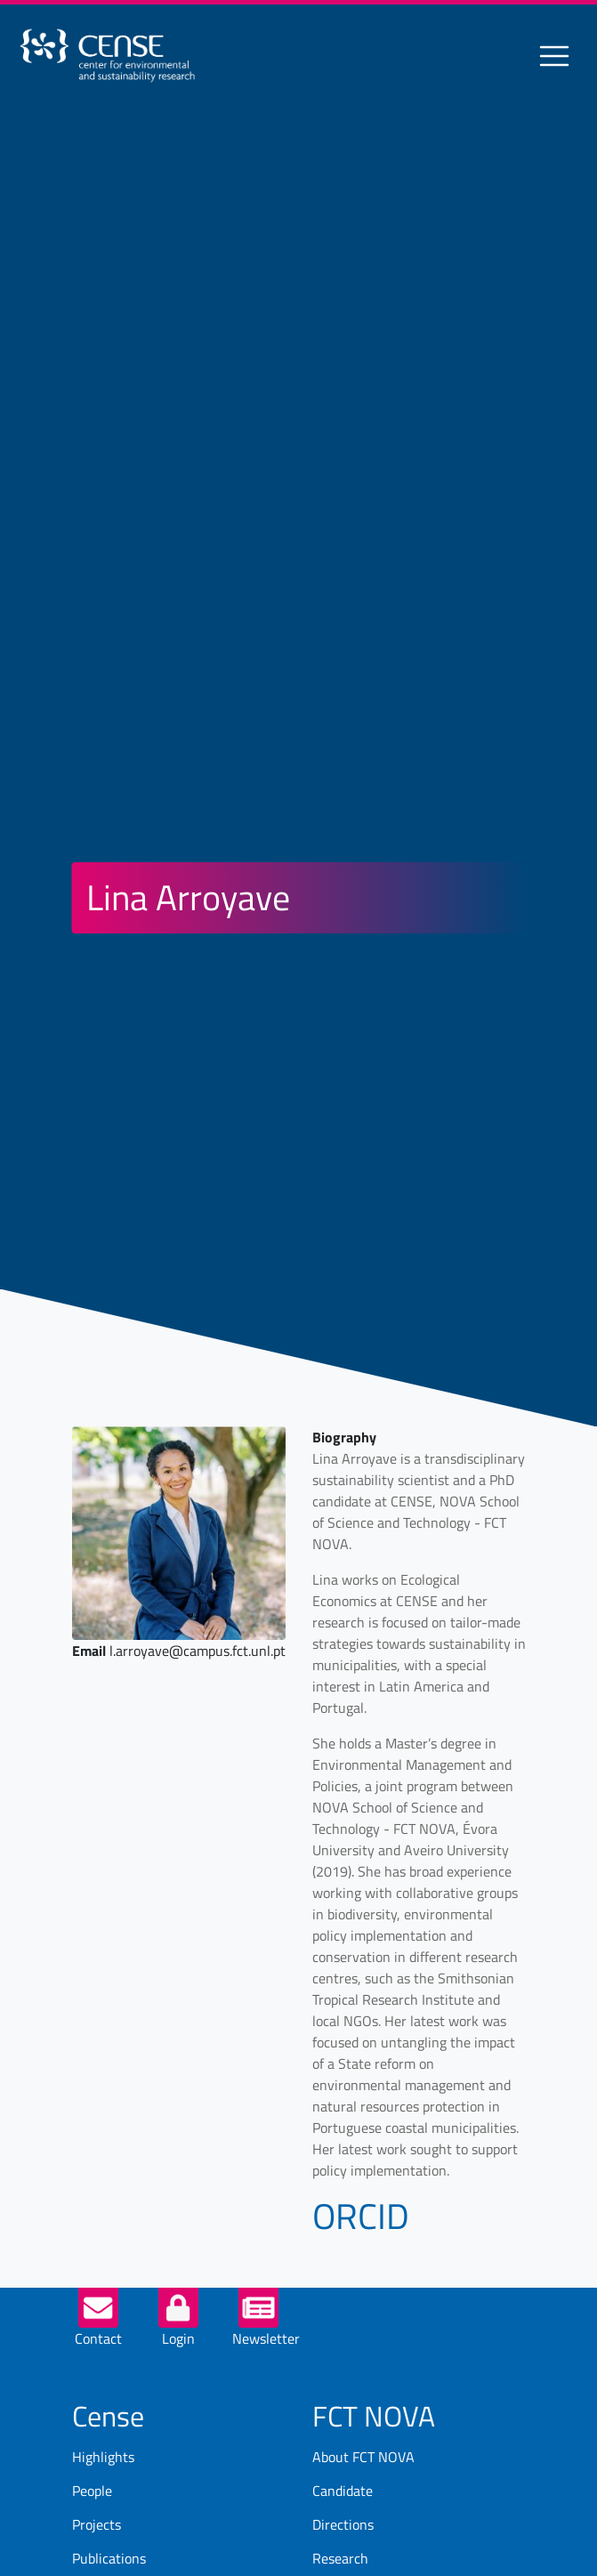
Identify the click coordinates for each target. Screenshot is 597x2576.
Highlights (103, 2456)
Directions (343, 2524)
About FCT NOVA (363, 2456)
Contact (98, 2338)
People (92, 2490)
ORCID (360, 2216)
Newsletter (266, 2338)
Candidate (342, 2490)
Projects (96, 2524)
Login (178, 2338)
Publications (109, 2558)
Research (340, 2558)
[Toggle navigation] (554, 56)
